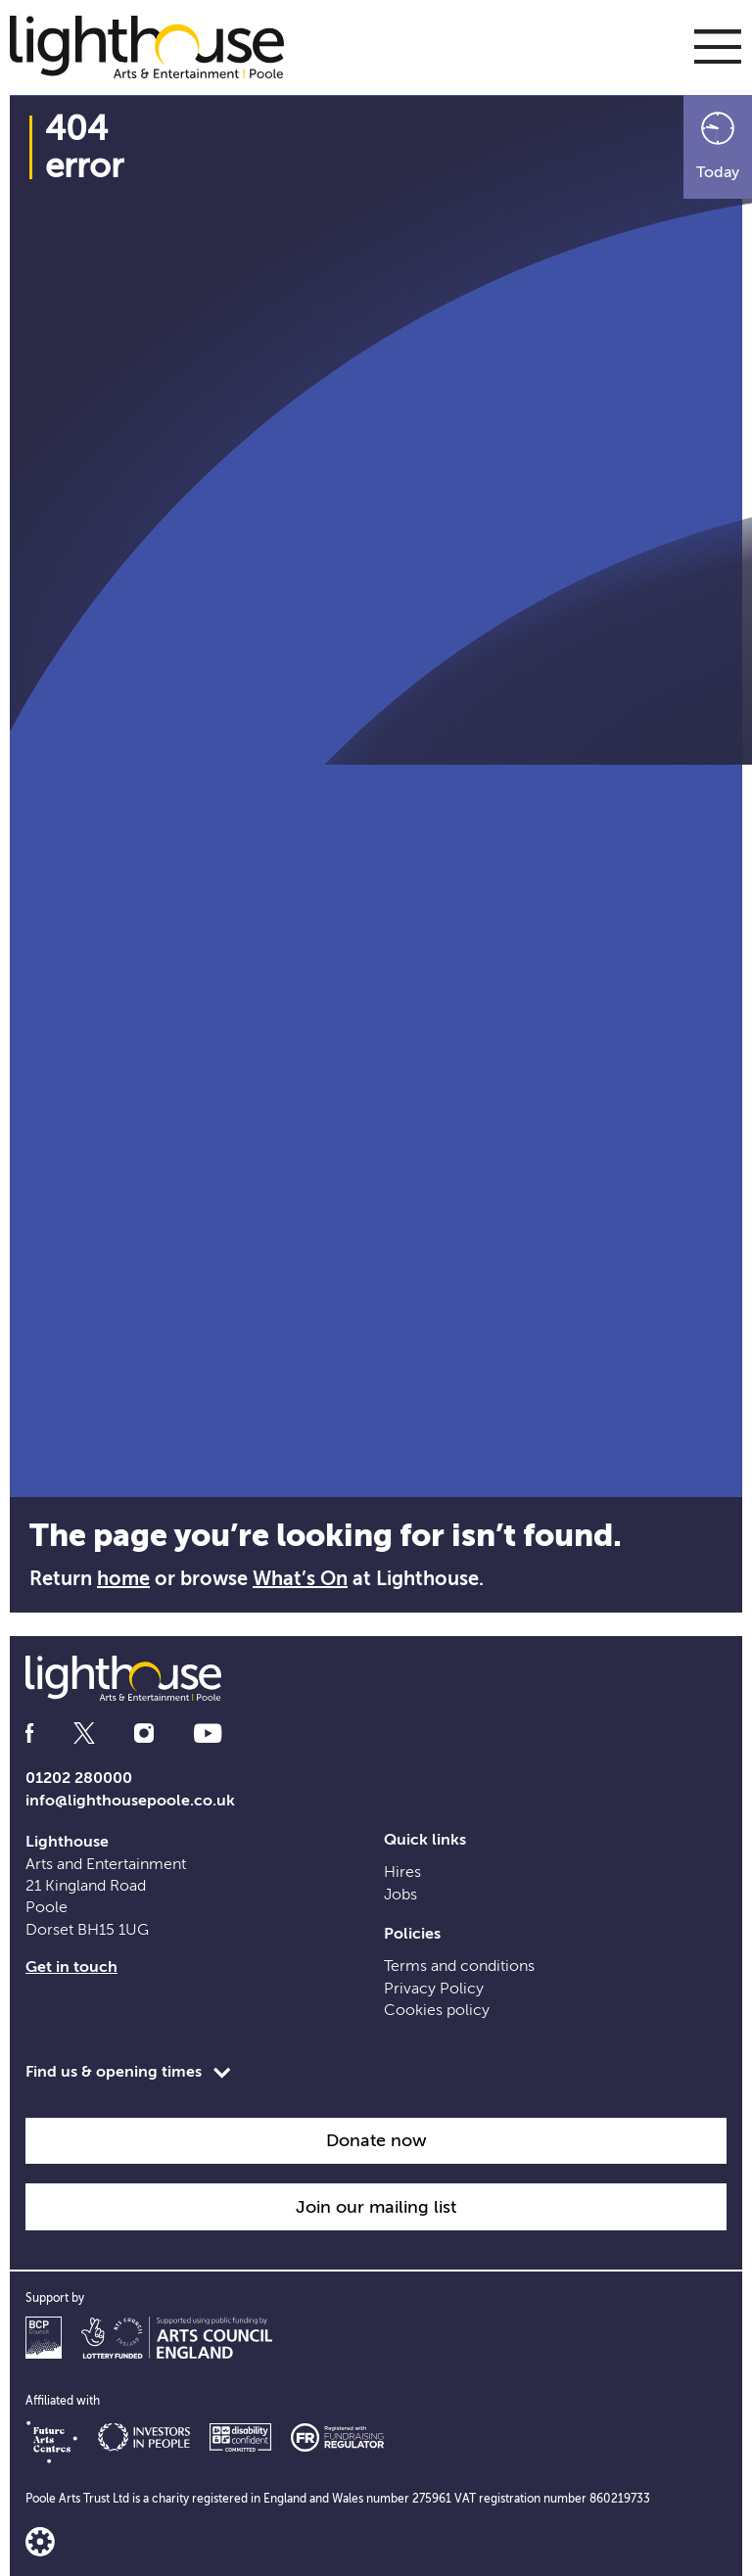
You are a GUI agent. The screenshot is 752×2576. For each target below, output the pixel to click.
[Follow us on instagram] (144, 1733)
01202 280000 (78, 1778)
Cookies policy (437, 2010)
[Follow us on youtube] (207, 1733)
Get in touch (71, 1967)
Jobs (400, 1894)
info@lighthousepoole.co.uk (130, 1800)
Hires (402, 1872)
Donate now (376, 2140)
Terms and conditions (459, 1966)
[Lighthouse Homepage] (157, 46)
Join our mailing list (376, 2207)
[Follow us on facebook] (29, 1733)
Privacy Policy (434, 1988)
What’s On (300, 1579)
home (123, 1579)
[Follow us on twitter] (84, 1733)
